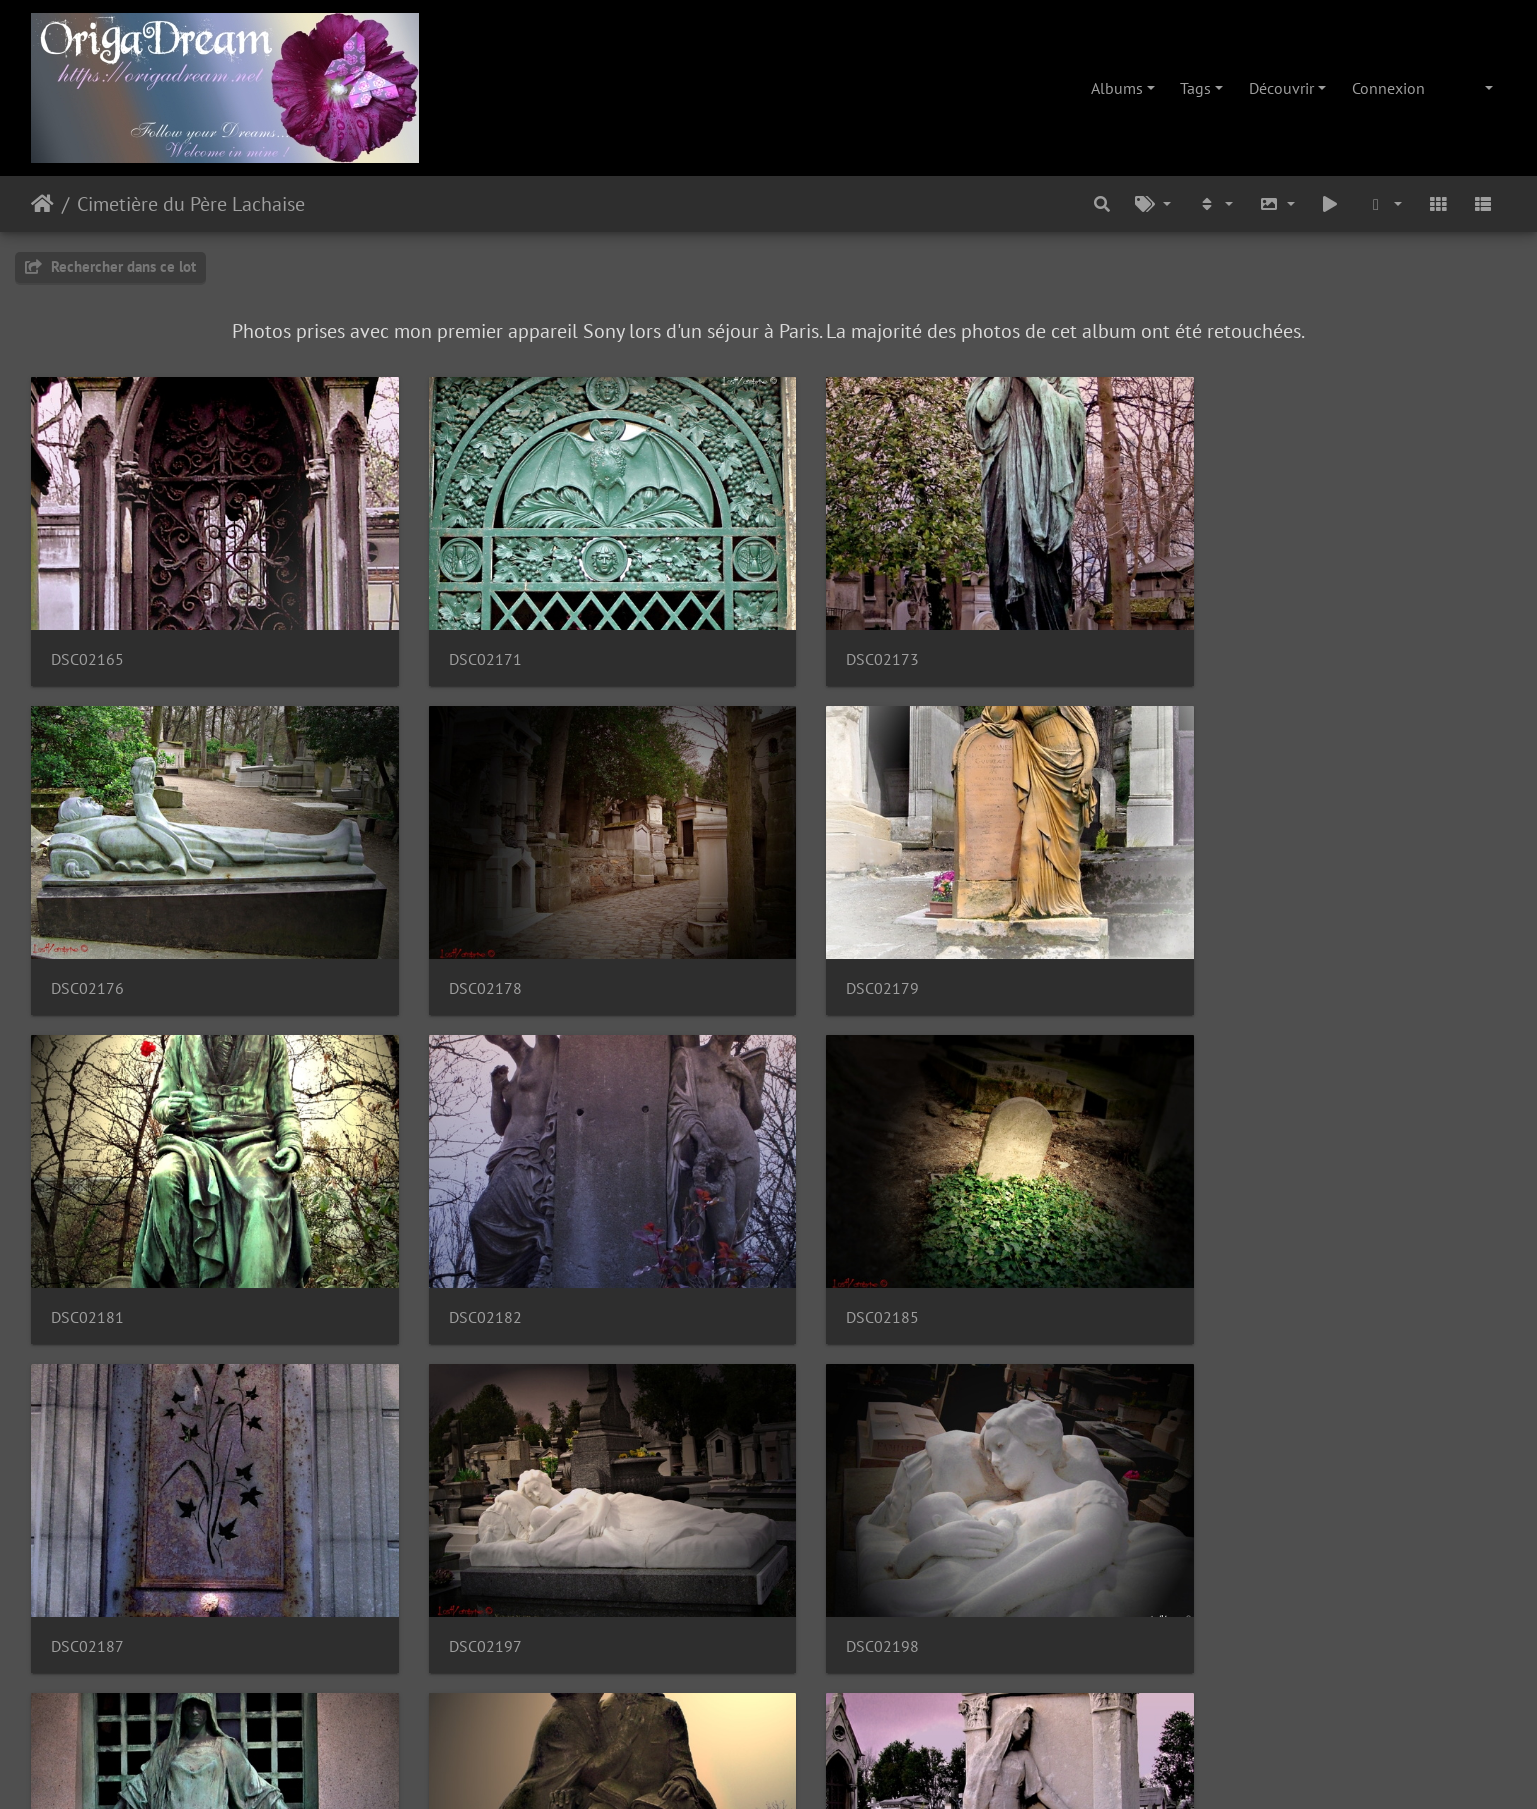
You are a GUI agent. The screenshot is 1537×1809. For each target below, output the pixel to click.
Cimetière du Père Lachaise (191, 204)
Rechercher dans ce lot (110, 266)
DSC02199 (87, 1587)
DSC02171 (463, 645)
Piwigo (813, 1767)
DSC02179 (463, 959)
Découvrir (1281, 88)
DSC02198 (1216, 1273)
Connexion (1388, 88)
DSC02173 (840, 645)
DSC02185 (87, 1273)
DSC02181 (840, 959)
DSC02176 (1216, 645)
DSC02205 (840, 1587)
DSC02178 (87, 959)
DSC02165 (87, 645)
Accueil (42, 204)
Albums (1117, 88)
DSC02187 (463, 1273)
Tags (1195, 88)
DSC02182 (1216, 959)
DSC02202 (463, 1587)
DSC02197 (840, 1273)
